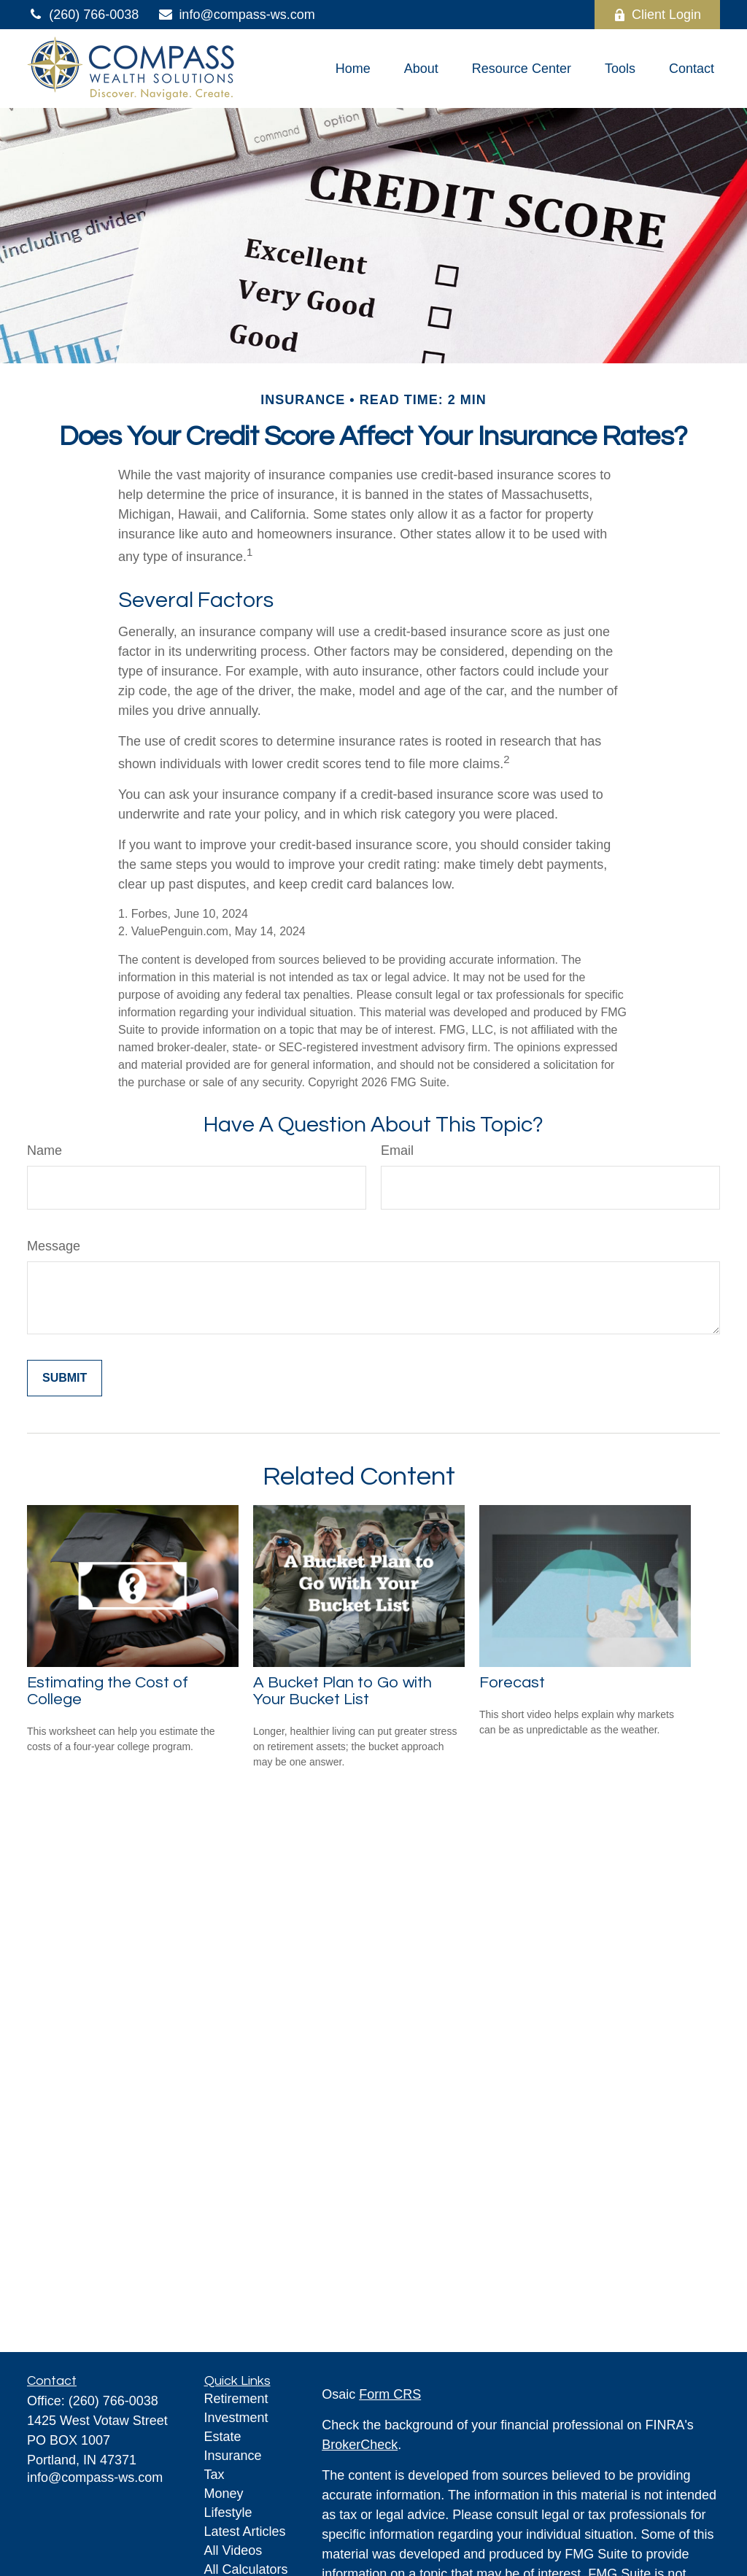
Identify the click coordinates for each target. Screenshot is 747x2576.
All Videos (233, 2550)
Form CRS (390, 2394)
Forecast (512, 1682)
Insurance (233, 2455)
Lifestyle (228, 2512)
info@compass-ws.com (235, 14)
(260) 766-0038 (83, 14)
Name (44, 1150)
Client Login (657, 14)
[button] (353, 68)
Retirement (236, 2398)
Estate (222, 2436)
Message (53, 1246)
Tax (214, 2474)
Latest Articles (245, 2531)
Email (397, 1150)
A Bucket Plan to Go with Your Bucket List (342, 1691)
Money (224, 2493)
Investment (236, 2417)
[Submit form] (64, 1378)
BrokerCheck (360, 2444)
